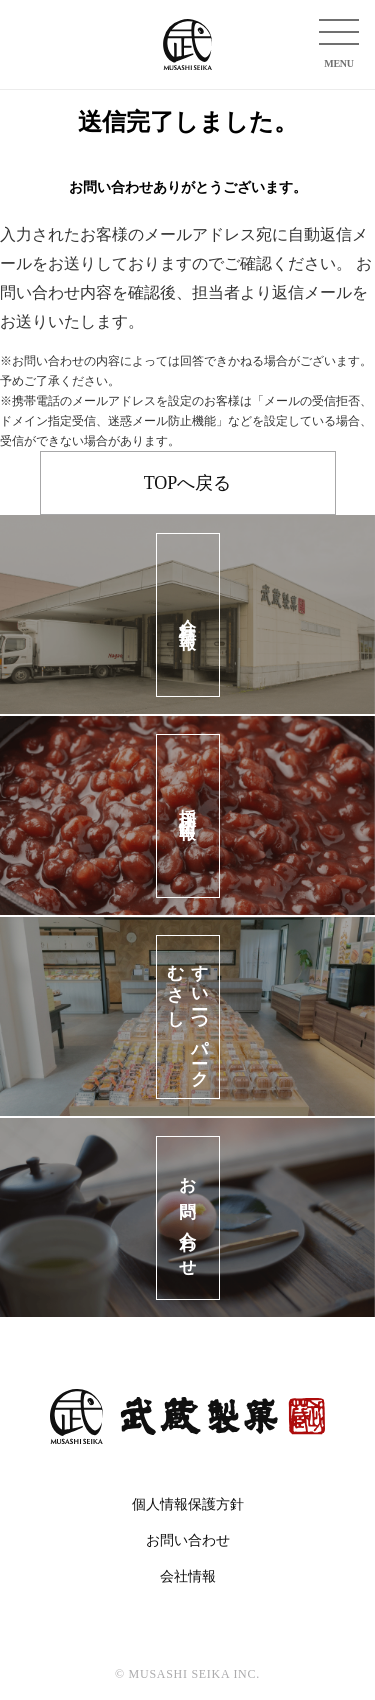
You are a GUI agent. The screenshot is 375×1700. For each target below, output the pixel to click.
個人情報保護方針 (188, 1504)
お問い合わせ (188, 1540)
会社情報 (188, 1576)
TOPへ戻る (188, 483)
